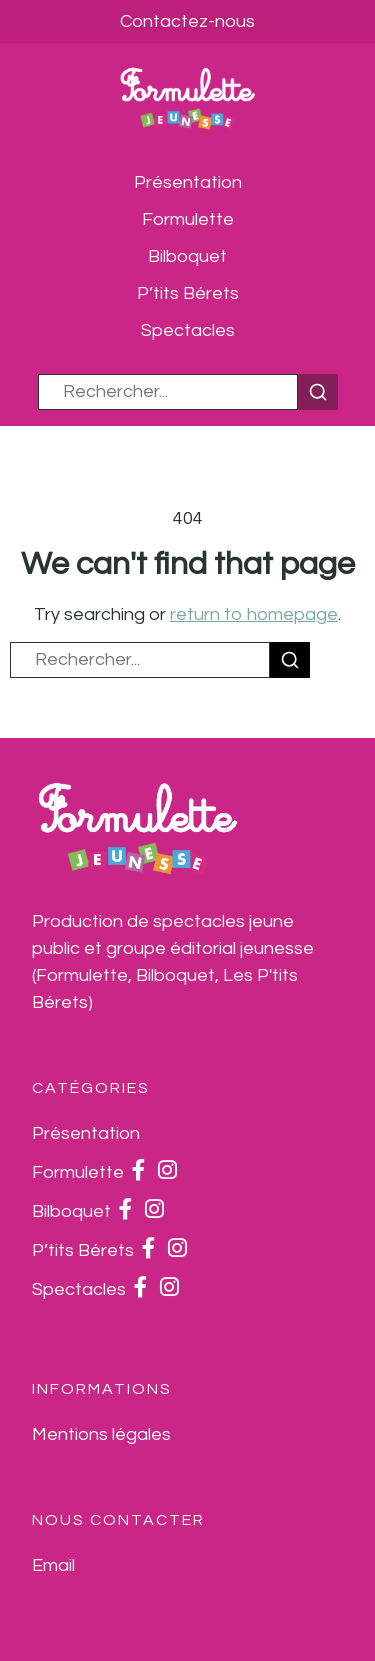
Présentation (188, 182)
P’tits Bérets (188, 293)
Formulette (188, 219)
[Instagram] (167, 1172)
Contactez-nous (187, 21)
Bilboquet (187, 256)
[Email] (53, 1565)
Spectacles (188, 330)
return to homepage (254, 614)
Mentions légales (101, 1434)
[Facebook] (139, 1172)
